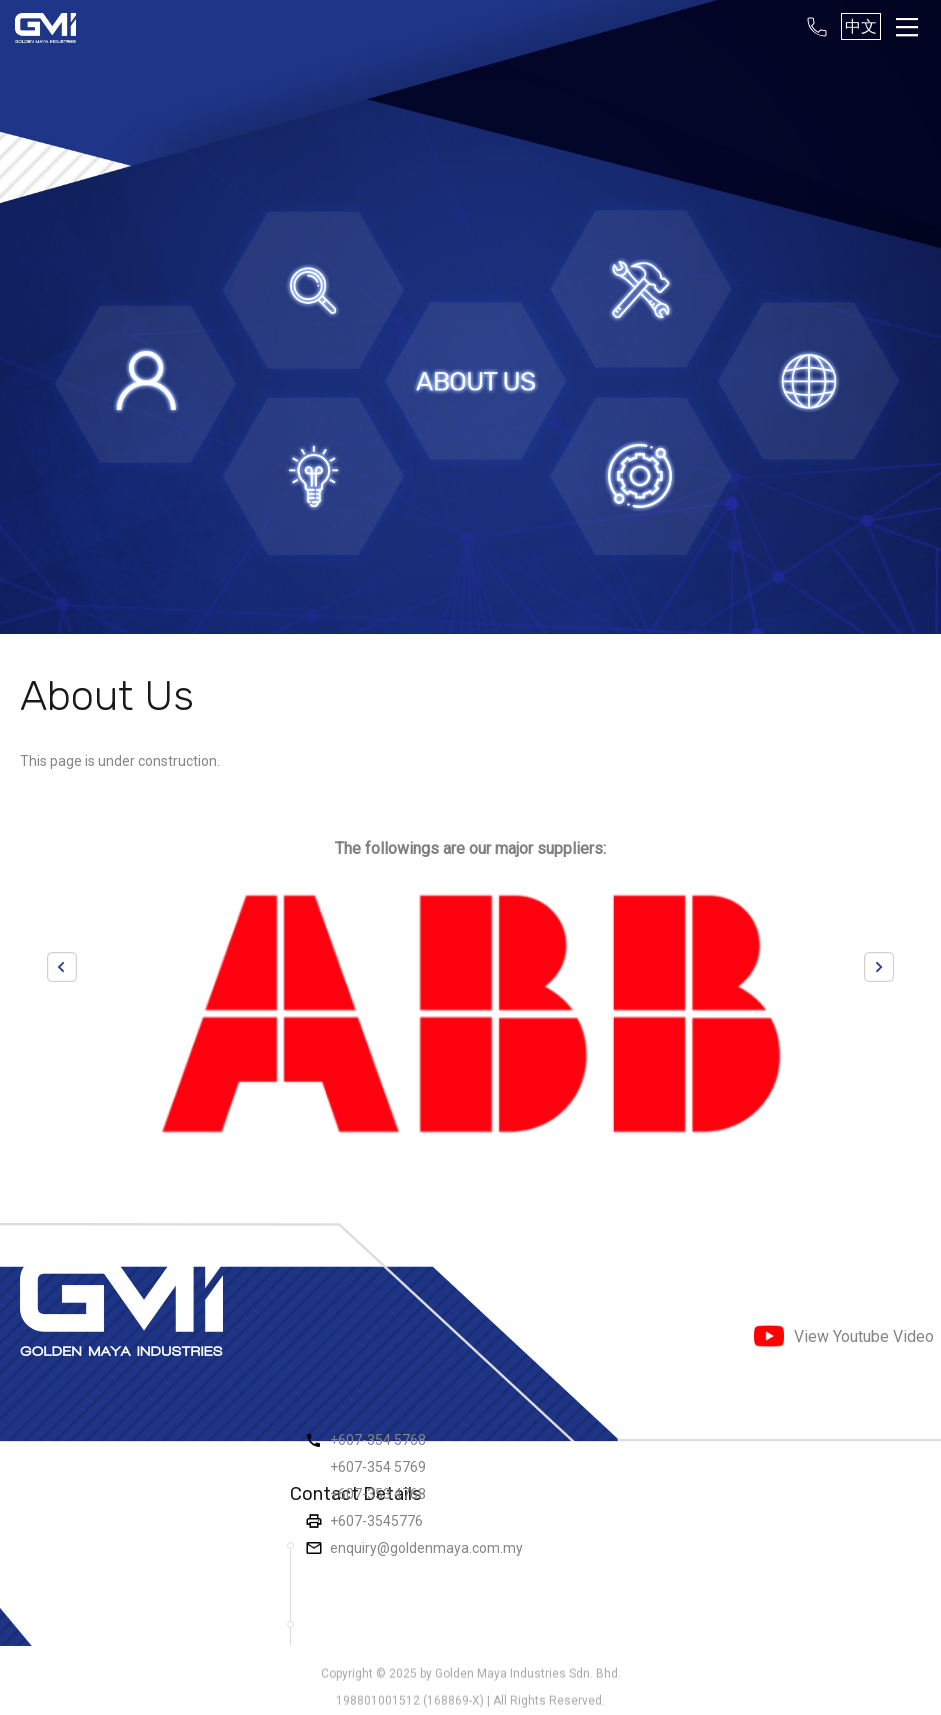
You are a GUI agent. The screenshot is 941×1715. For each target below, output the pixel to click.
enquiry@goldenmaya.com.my (426, 1548)
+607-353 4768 (378, 1494)
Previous (62, 967)
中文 (861, 26)
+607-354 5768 (378, 1440)
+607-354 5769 (378, 1467)
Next (879, 967)
